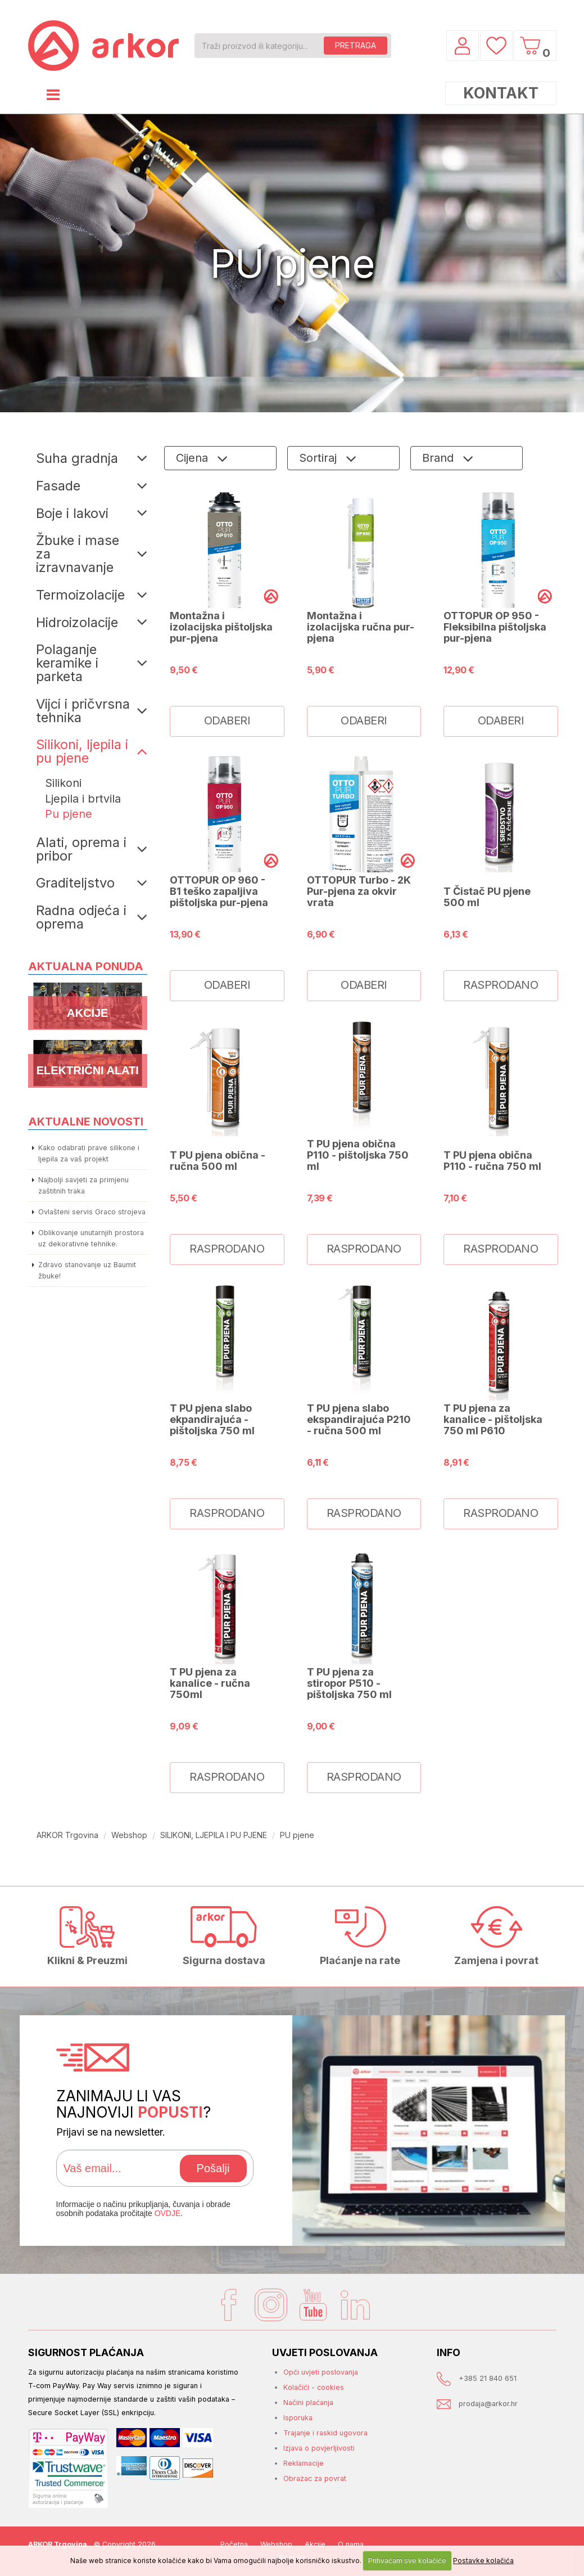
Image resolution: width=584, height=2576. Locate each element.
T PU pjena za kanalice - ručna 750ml (210, 1683)
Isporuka (298, 2417)
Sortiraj (319, 458)
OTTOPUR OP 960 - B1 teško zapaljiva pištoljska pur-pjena (219, 891)
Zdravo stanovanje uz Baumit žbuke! (87, 1270)
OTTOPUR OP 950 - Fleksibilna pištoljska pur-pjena (494, 626)
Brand (439, 458)
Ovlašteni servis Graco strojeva (92, 1212)
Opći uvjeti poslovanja (320, 2372)
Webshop (129, 1835)
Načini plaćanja (308, 2402)
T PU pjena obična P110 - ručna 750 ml (492, 1160)
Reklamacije (303, 2463)
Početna (234, 2544)
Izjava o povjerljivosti (319, 2448)
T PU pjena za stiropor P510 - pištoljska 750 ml (349, 1683)
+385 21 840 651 (488, 2378)
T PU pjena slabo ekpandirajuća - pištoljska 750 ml (212, 1419)
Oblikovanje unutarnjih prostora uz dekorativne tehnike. (91, 1238)
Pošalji (213, 2168)
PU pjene (297, 1835)
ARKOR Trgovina (67, 1835)
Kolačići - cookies (313, 2387)
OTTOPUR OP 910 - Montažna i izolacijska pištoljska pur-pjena (221, 620)
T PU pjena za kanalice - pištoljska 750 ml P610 (492, 1419)
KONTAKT (500, 93)
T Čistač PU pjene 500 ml (487, 896)
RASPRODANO (500, 985)
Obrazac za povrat (314, 2478)
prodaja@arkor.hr (488, 2403)
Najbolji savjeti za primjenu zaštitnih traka (83, 1185)
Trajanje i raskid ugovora (325, 2433)
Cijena (193, 458)
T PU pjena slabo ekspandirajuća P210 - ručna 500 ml (359, 1419)
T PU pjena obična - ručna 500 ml (217, 1160)
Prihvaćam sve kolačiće (407, 2560)
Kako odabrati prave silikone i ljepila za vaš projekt (88, 1153)
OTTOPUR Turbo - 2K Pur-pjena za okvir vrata (359, 891)
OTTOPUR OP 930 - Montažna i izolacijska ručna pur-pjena (360, 620)
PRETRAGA (355, 45)
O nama (351, 2544)
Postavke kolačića (483, 2560)
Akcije (315, 2544)
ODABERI (227, 720)
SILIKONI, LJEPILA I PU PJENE (213, 1835)
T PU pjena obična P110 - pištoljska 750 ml (358, 1155)
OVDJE (168, 2213)
